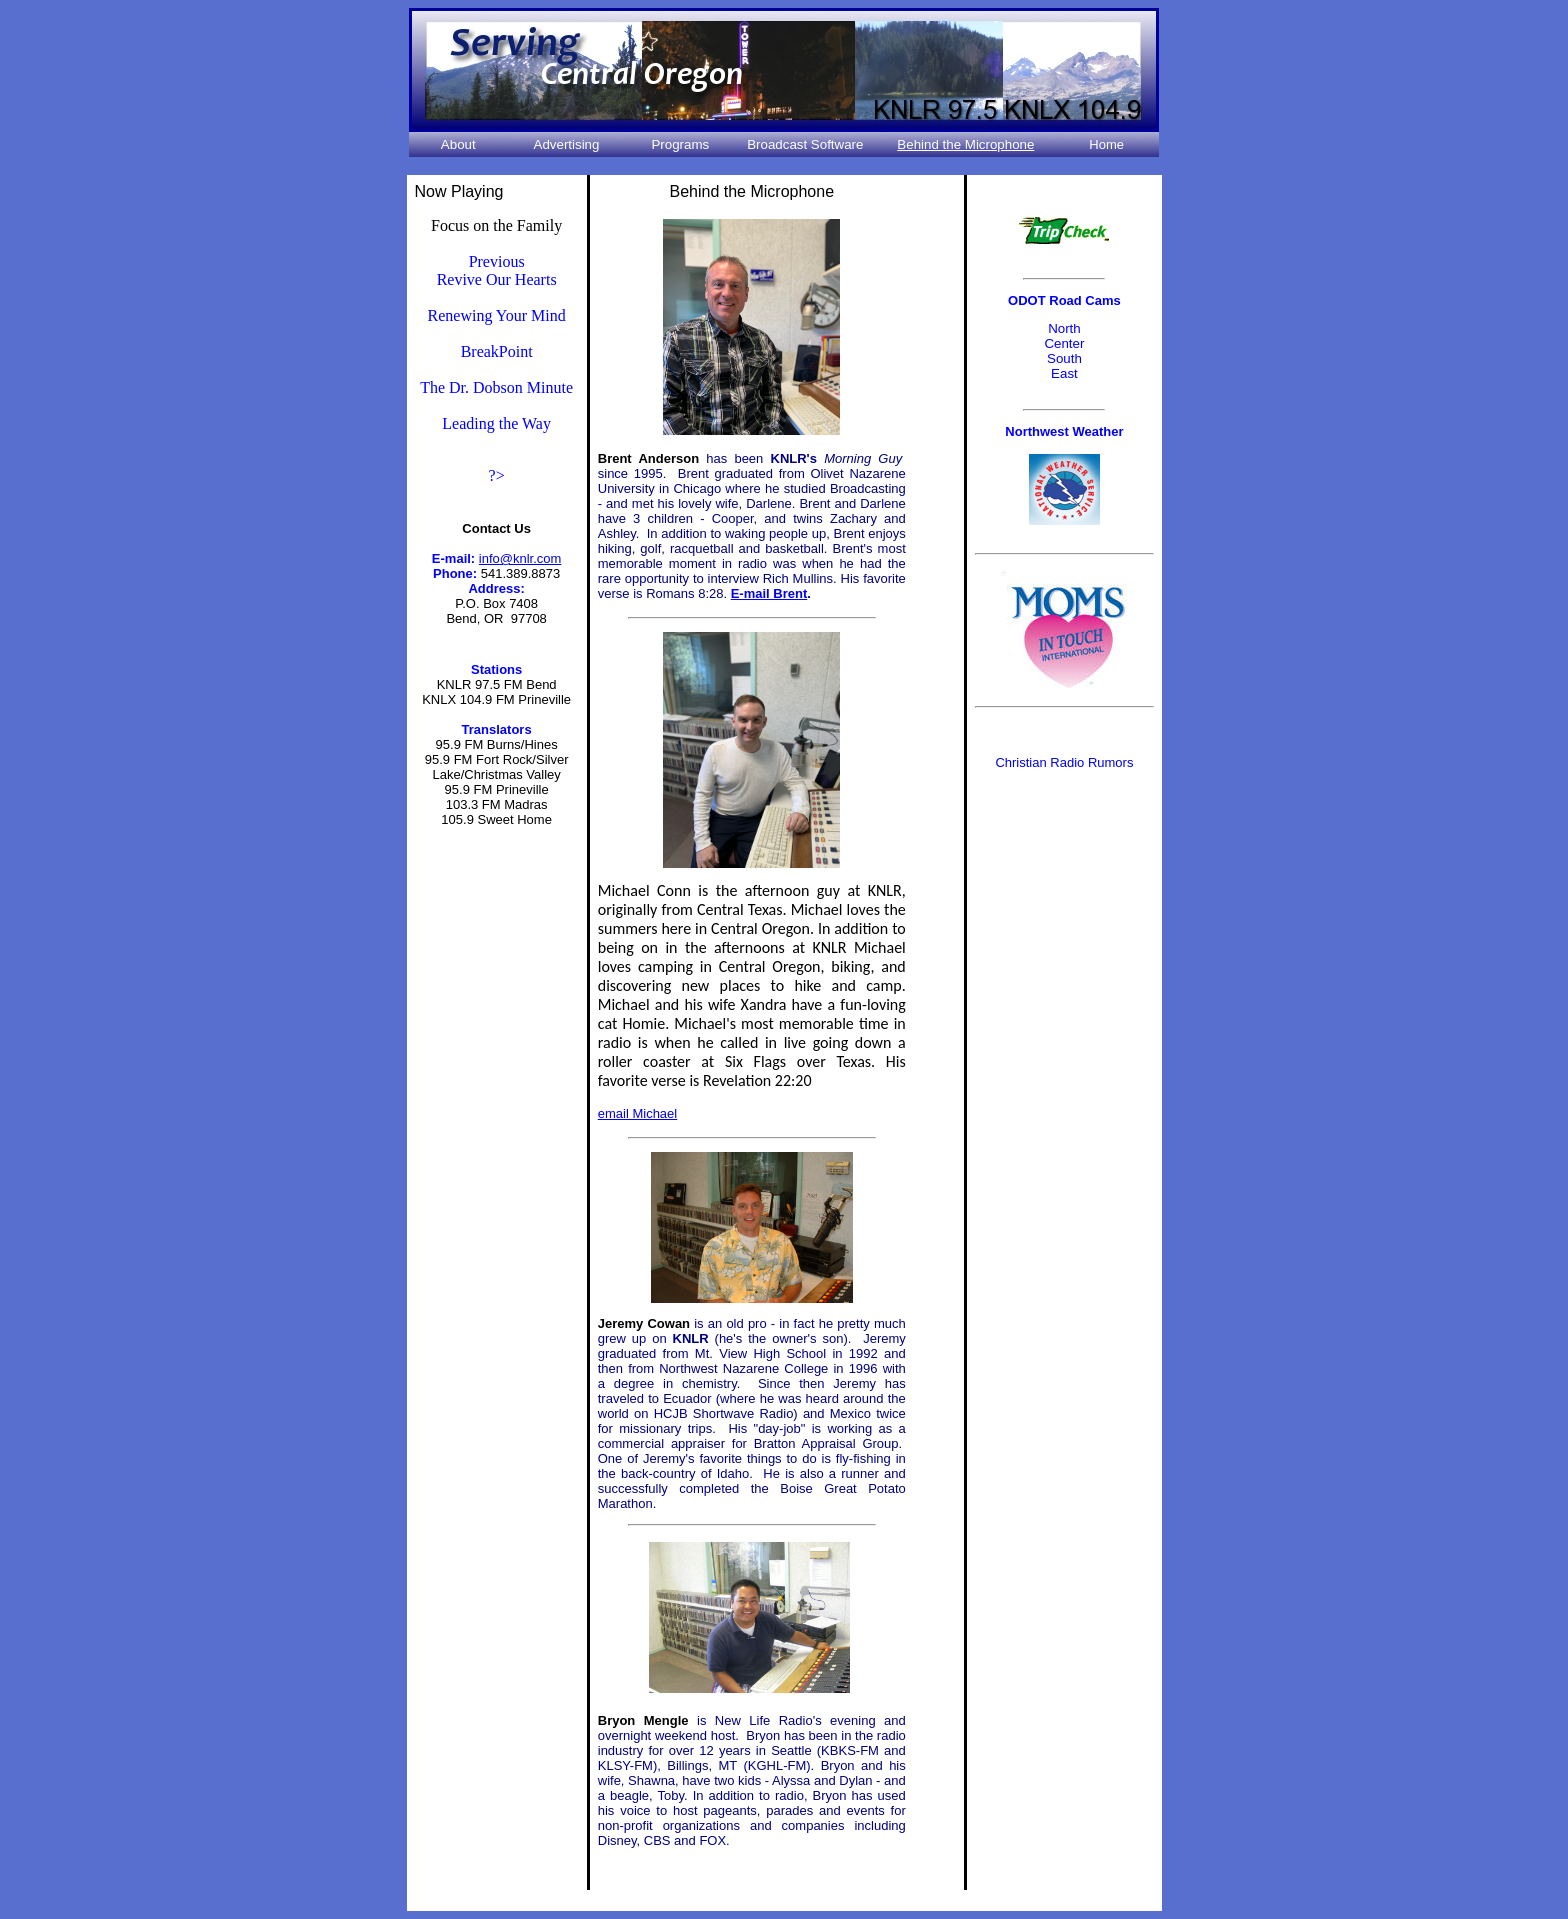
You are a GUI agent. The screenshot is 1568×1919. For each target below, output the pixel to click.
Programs (680, 144)
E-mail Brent (769, 593)
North (1064, 328)
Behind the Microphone (965, 144)
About (458, 144)
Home (1106, 144)
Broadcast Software (805, 144)
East (1064, 373)
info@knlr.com (520, 558)
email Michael (637, 1113)
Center (1064, 343)
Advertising (567, 144)
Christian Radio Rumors (1064, 762)
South (1064, 358)
